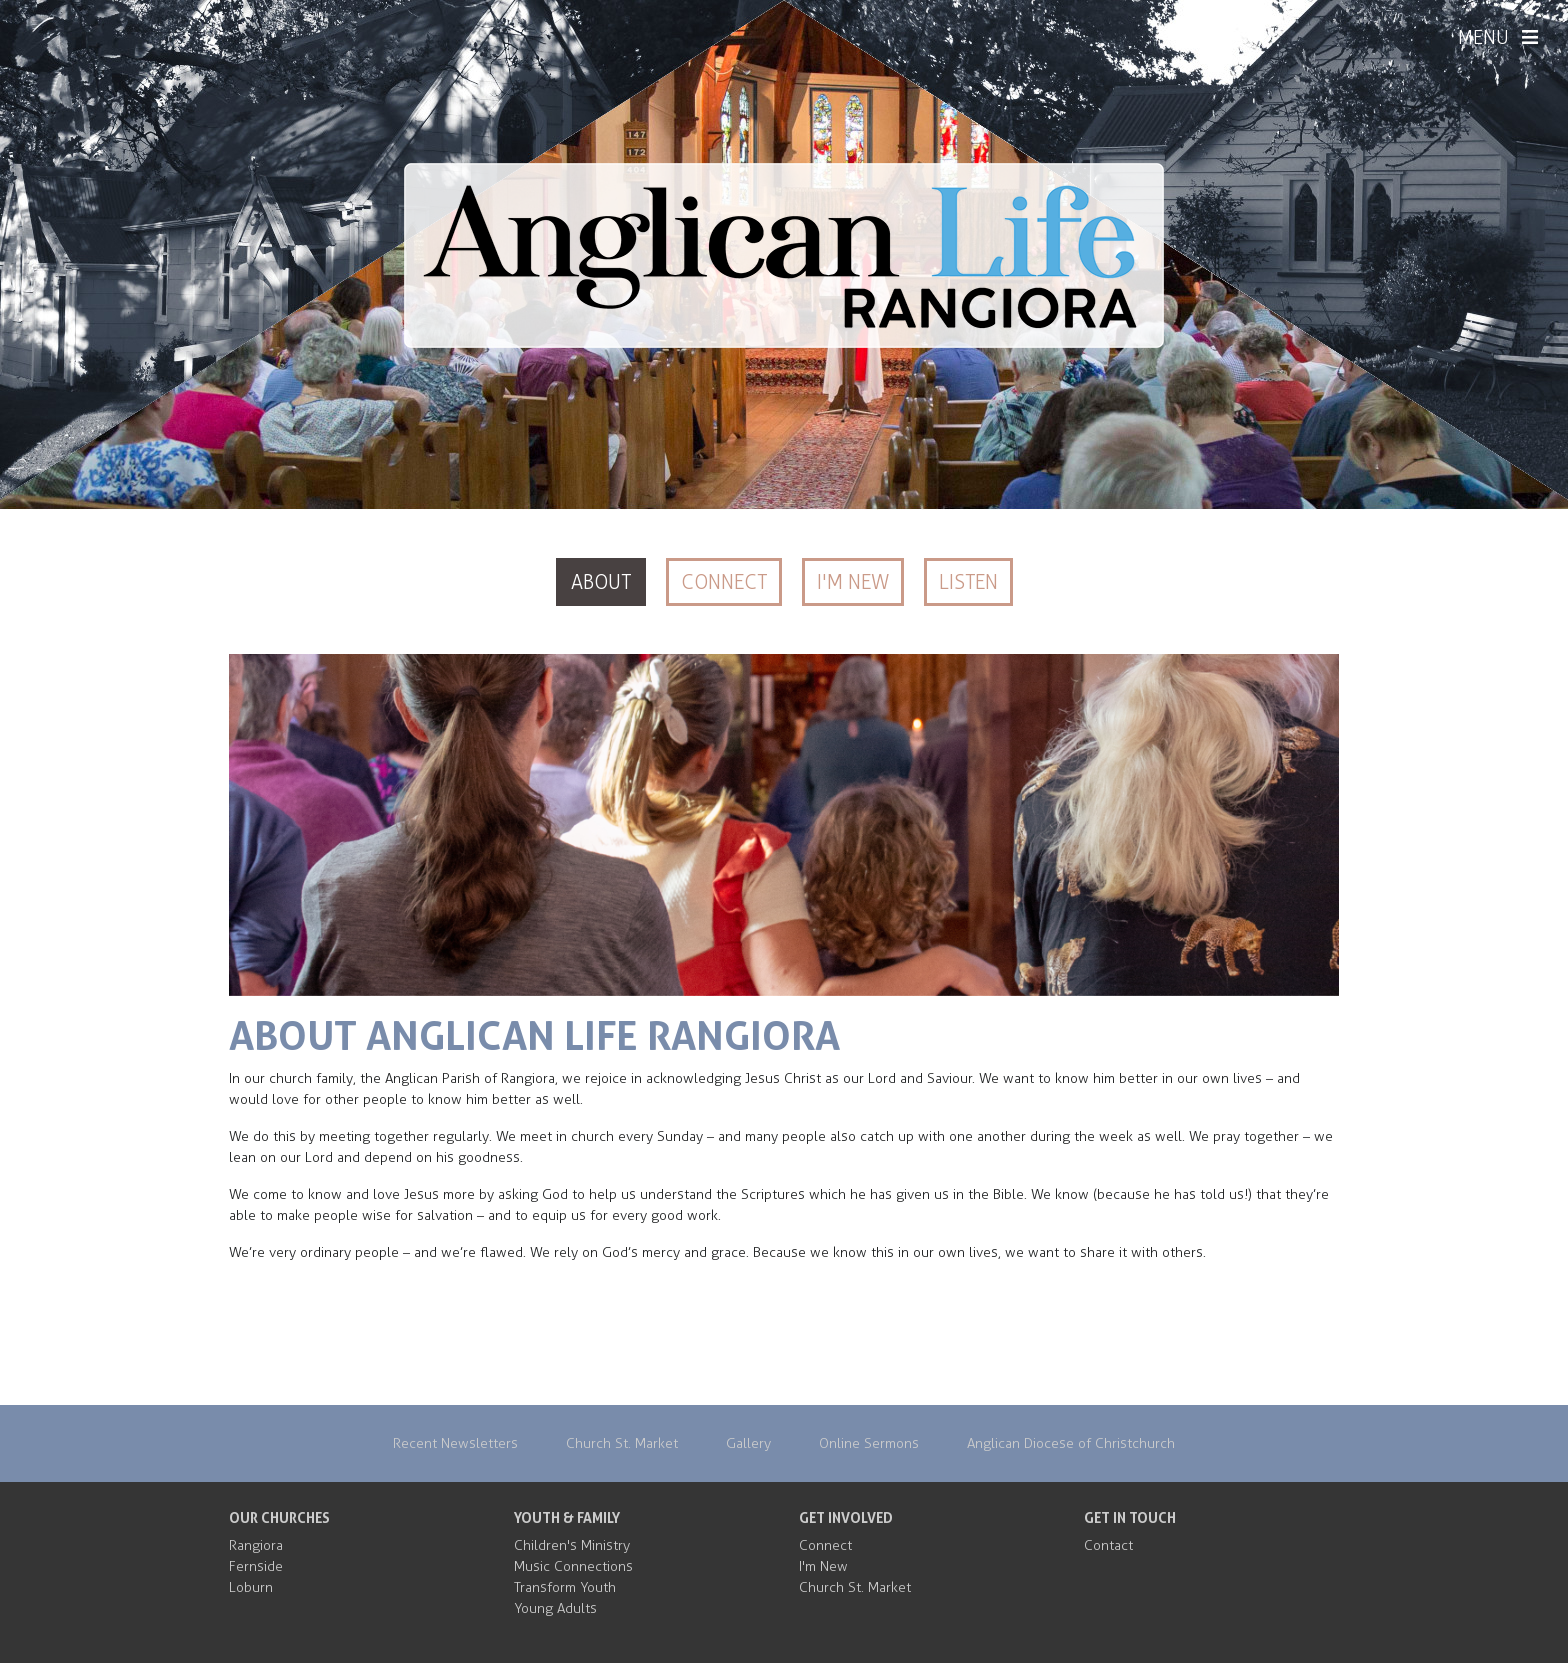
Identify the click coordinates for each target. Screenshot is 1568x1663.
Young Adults (555, 1608)
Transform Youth (565, 1587)
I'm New (853, 582)
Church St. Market (622, 1443)
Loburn (251, 1587)
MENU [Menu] (1498, 38)
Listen (968, 582)
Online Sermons (869, 1443)
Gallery (748, 1443)
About (601, 582)
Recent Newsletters (455, 1443)
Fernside (256, 1566)
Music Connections (573, 1566)
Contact (1108, 1545)
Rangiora (256, 1545)
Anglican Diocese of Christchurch (1071, 1443)
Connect (724, 582)
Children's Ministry (572, 1545)
